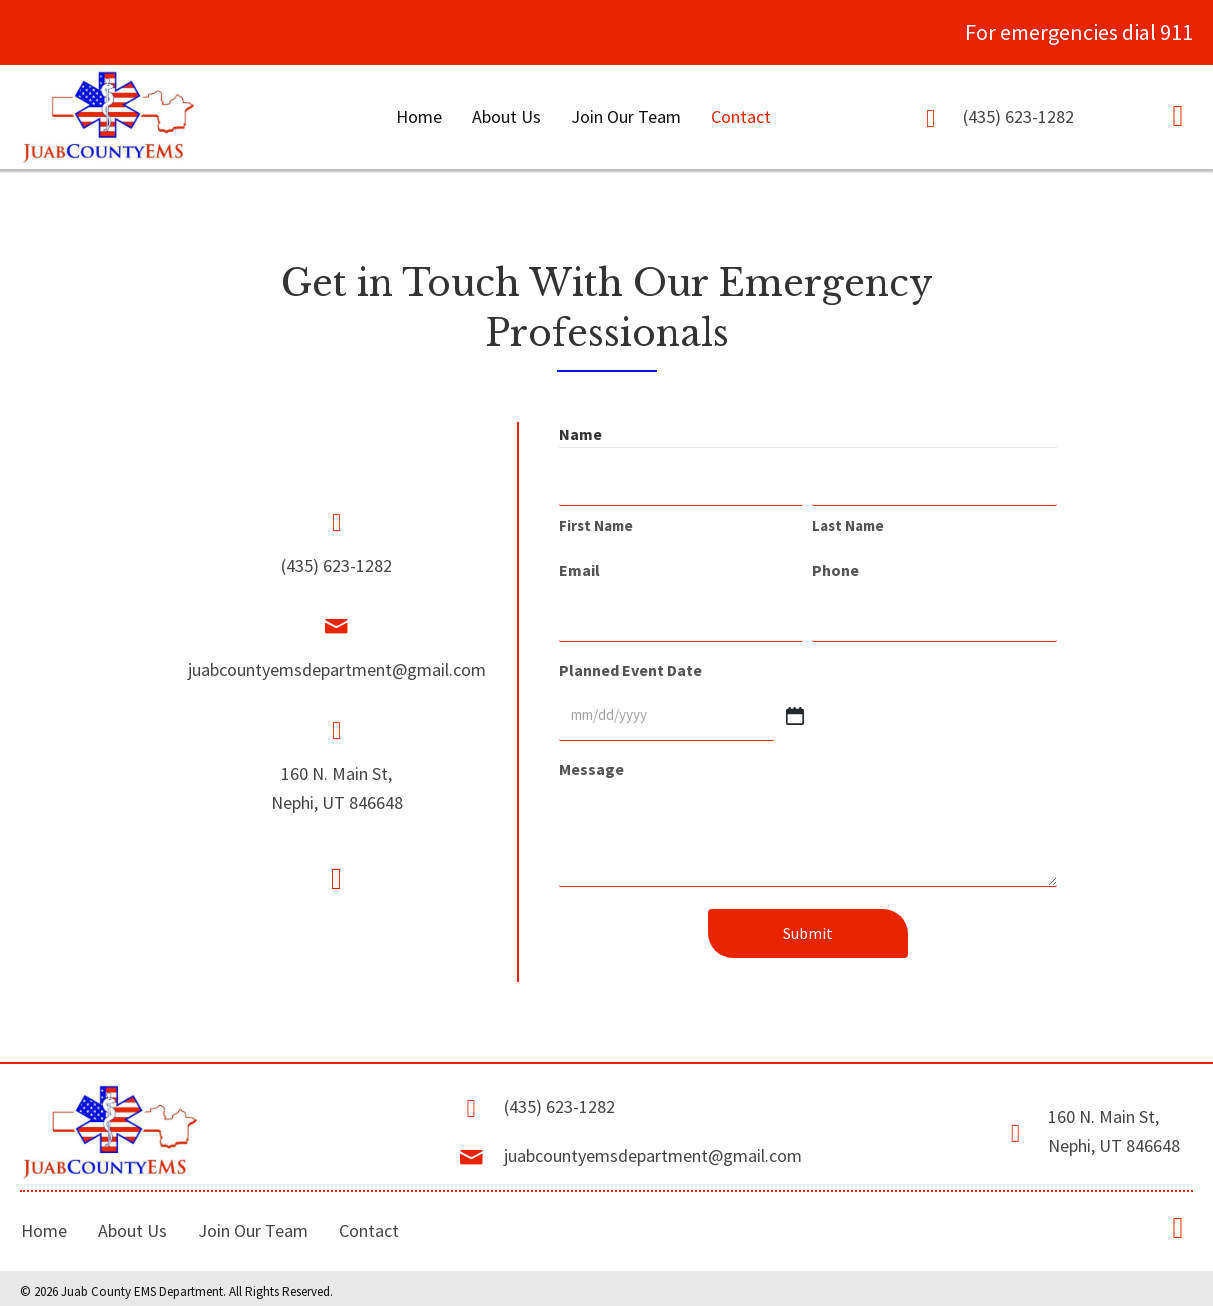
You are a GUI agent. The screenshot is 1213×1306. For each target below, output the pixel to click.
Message (591, 761)
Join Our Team (253, 1221)
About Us (132, 1221)
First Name (596, 524)
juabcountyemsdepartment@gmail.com (337, 666)
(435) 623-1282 (1018, 117)
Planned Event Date (630, 665)
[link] (419, 118)
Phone (835, 569)
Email (579, 569)
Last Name (848, 524)
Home (44, 1221)
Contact (369, 1221)
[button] (1178, 116)
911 (1176, 32)
